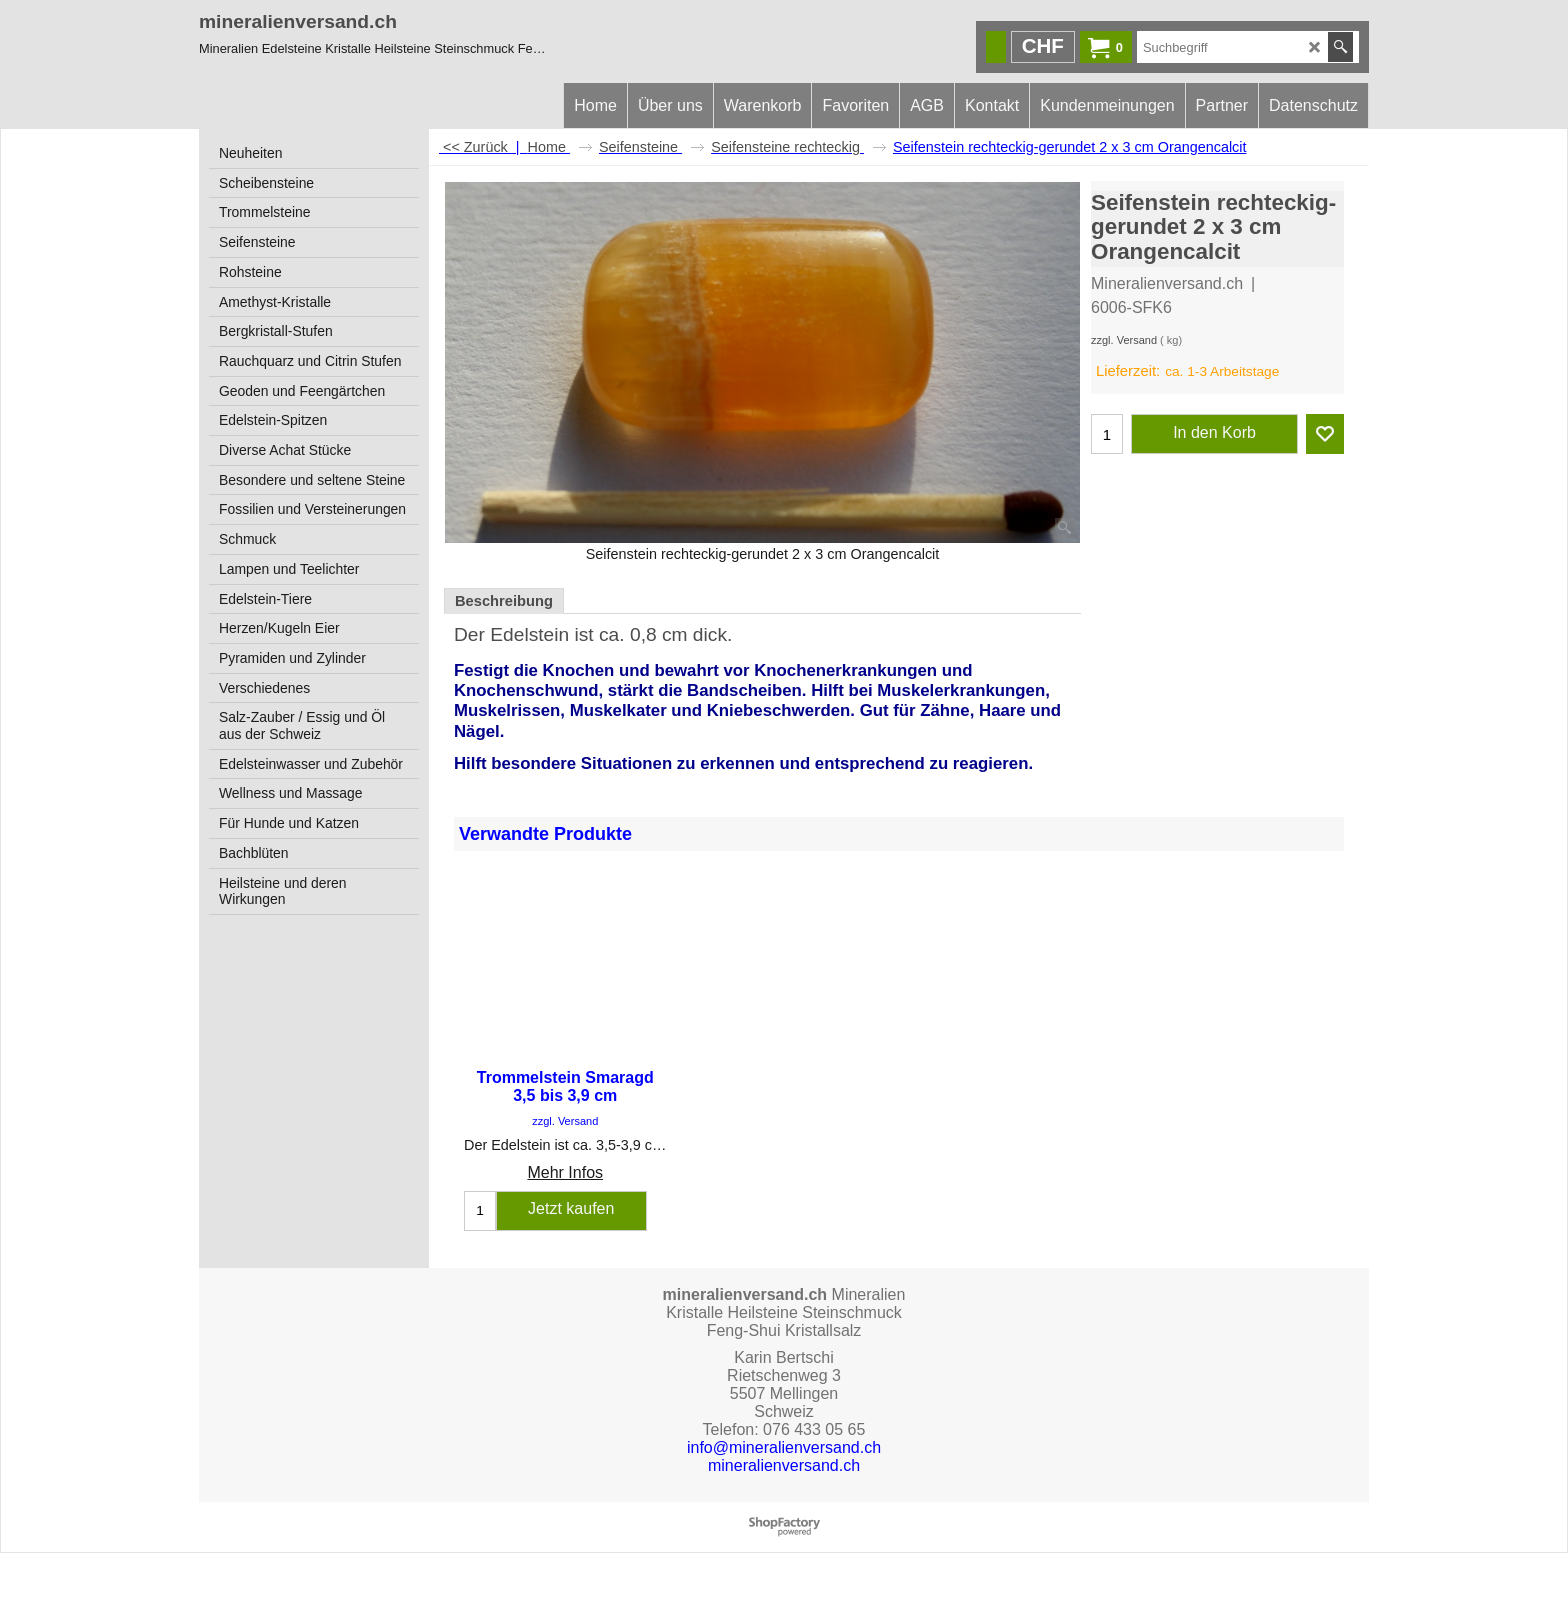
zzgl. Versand (1124, 340)
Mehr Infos (565, 1172)
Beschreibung (504, 601)
